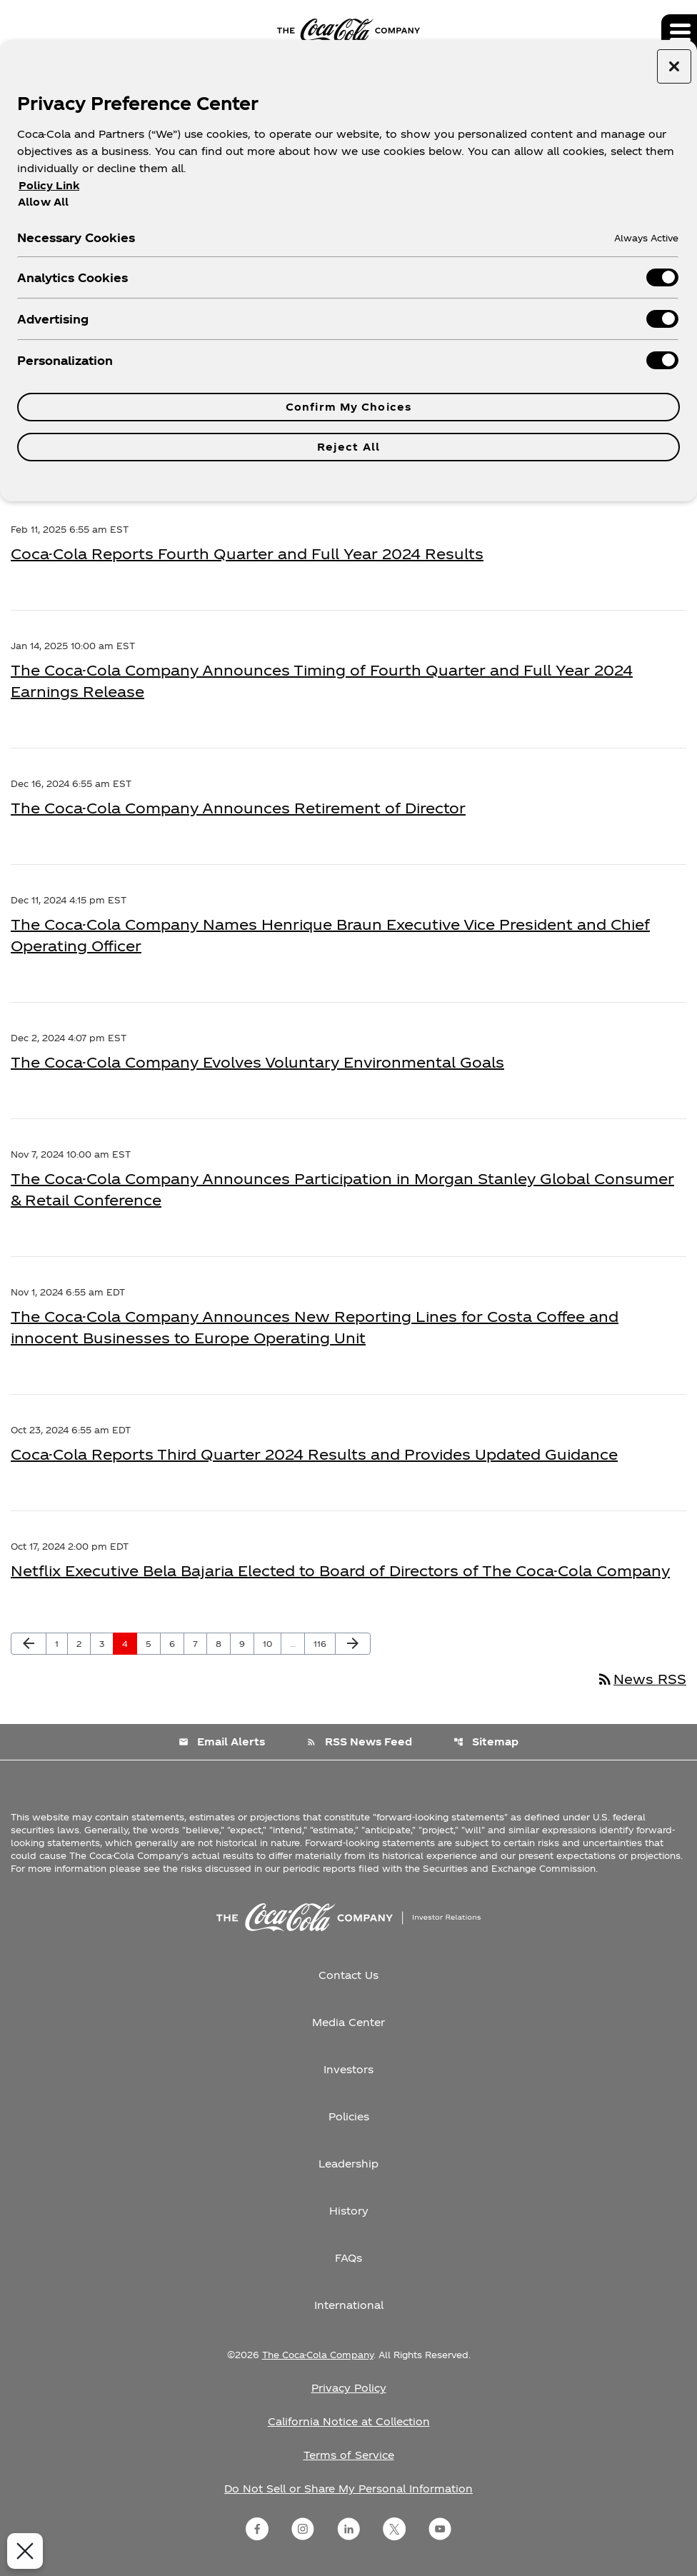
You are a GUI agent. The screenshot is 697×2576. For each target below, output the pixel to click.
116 (323, 1643)
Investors (348, 2069)
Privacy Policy (348, 2388)
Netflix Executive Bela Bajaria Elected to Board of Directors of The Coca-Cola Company (340, 1570)
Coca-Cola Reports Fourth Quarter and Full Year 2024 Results (247, 553)
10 (271, 1643)
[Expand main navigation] (679, 32)
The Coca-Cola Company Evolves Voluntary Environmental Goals (257, 1062)
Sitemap (485, 1741)
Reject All (348, 447)
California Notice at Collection (349, 2421)
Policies (349, 2116)
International (348, 2305)
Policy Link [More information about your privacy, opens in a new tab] (49, 185)
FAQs (348, 2258)
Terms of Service (349, 2455)
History (348, 2211)
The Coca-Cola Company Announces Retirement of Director (238, 807)
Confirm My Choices (348, 407)
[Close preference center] (674, 66)
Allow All (43, 201)
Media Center (348, 2022)
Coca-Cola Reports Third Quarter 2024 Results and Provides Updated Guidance (314, 1454)
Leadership (348, 2163)
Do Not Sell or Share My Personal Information (348, 2488)
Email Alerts (222, 1741)
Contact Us (348, 1975)
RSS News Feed (359, 1741)
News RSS (641, 1678)
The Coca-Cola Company (317, 2355)
